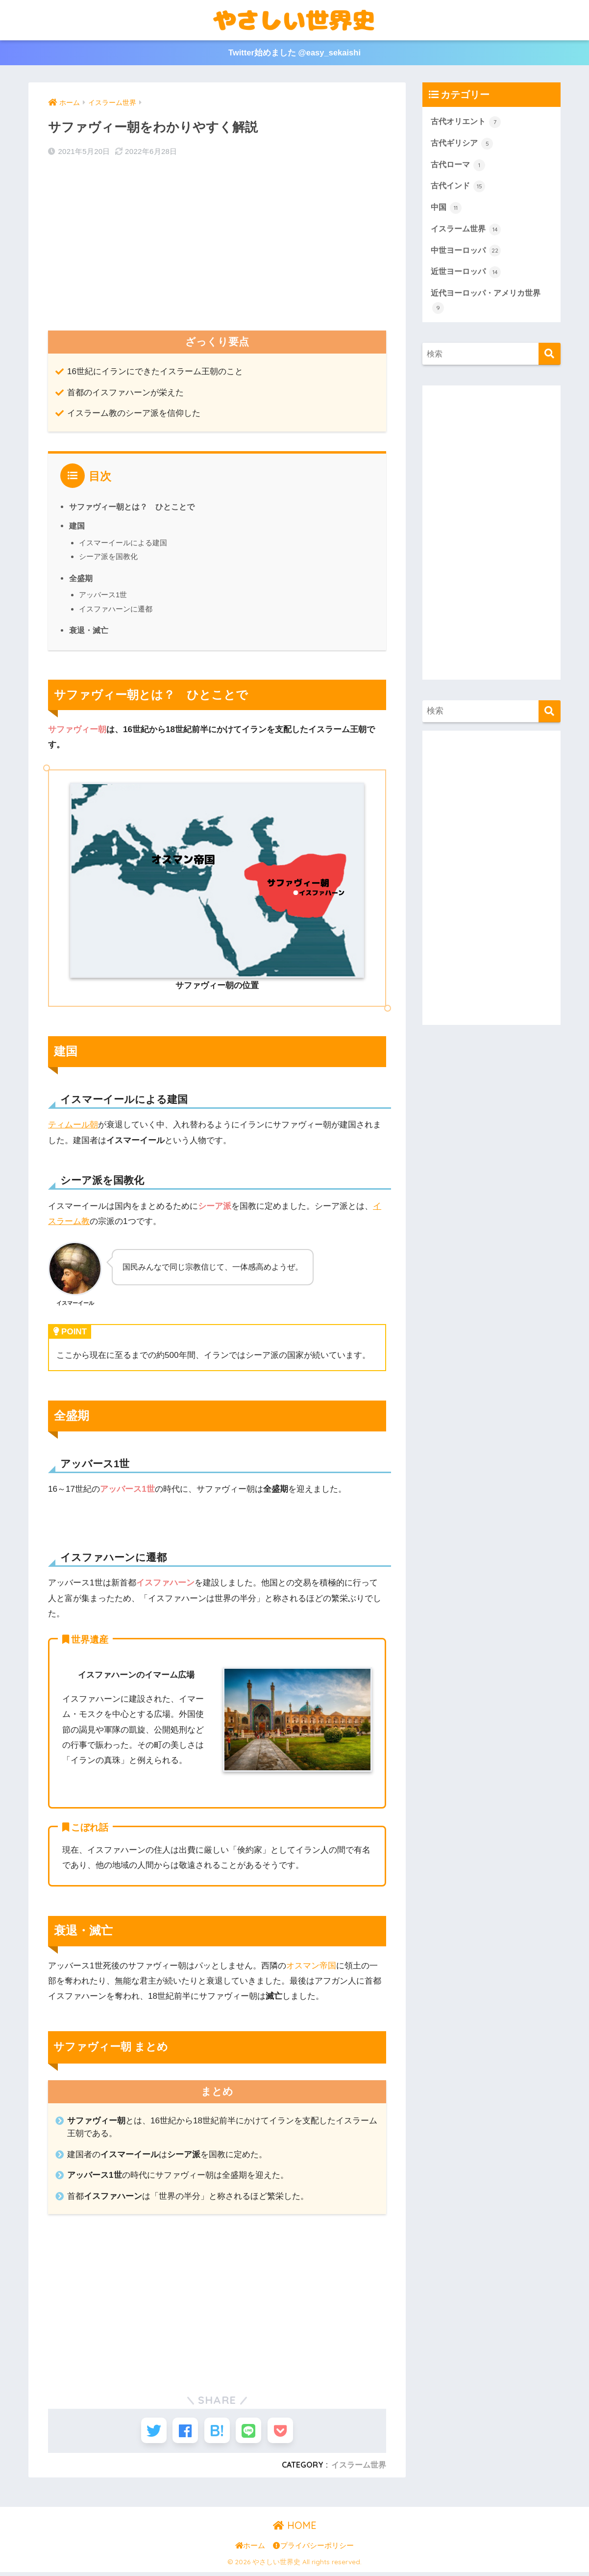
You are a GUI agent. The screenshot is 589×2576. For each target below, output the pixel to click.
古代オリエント (468, 122)
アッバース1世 (103, 594)
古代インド (459, 188)
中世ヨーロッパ (468, 254)
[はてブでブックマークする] (216, 2431)
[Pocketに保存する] (289, 2431)
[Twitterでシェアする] (144, 2431)
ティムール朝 (73, 1124)
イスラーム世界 (358, 2468)
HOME (295, 2529)
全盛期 (81, 577)
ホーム (250, 2549)
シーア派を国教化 (108, 556)
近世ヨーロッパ (468, 276)
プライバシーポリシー (313, 2549)
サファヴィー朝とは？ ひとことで (132, 505)
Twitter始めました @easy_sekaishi (294, 53)
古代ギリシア (463, 145)
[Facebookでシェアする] (181, 2431)
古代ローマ (459, 166)
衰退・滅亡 (88, 629)
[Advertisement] (217, 244)
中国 (447, 210)
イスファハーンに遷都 (115, 608)
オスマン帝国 (311, 1964)
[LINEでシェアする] (253, 2431)
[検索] (550, 359)
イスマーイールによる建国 (123, 541)
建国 (77, 525)
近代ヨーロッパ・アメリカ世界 (489, 306)
